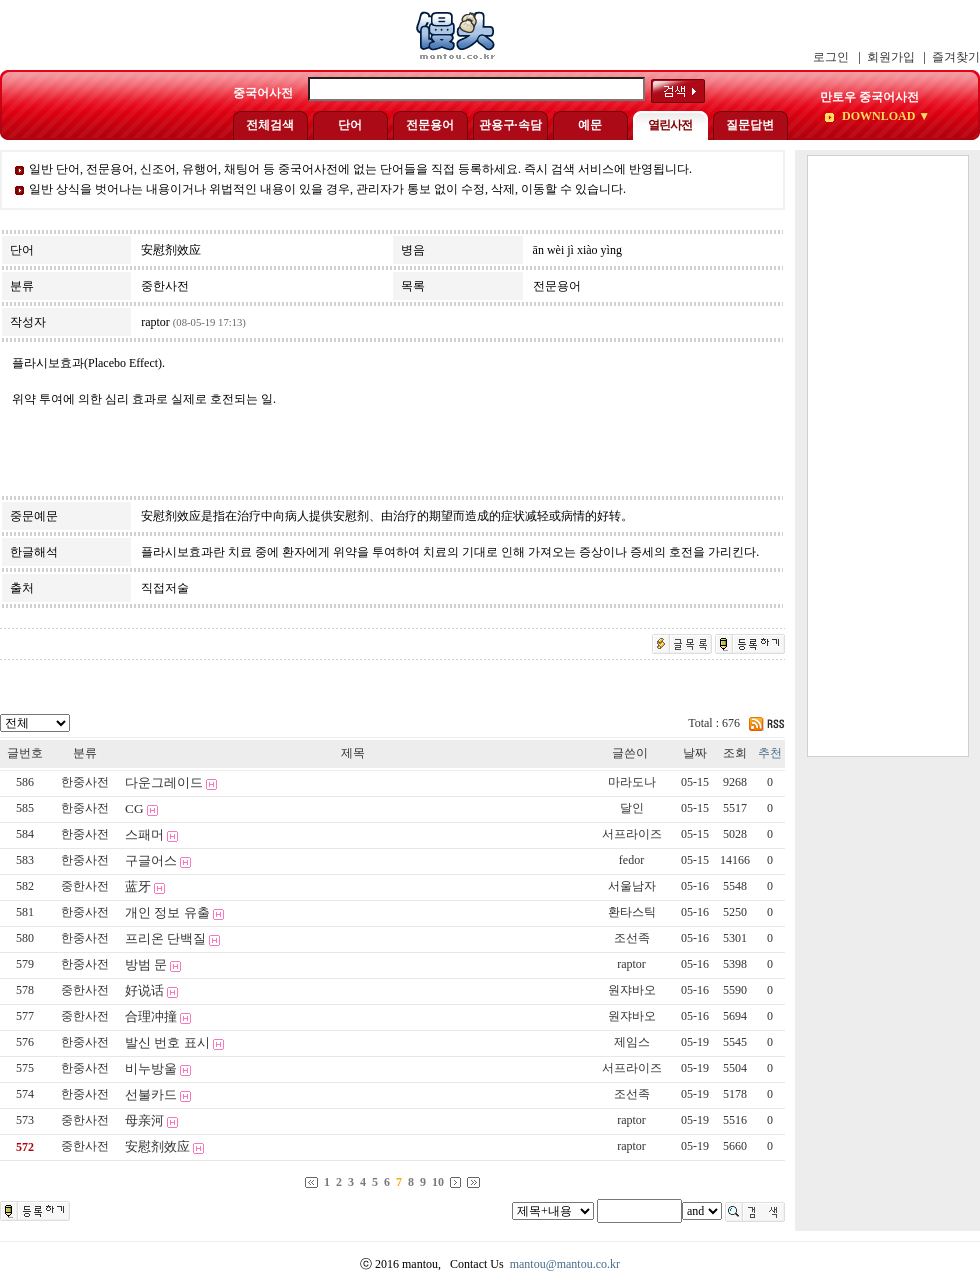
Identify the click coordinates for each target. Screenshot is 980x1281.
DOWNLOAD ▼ (884, 116)
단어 (350, 125)
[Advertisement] (888, 456)
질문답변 (750, 125)
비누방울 (151, 1068)
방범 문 (146, 964)
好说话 (144, 990)
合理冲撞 (151, 1016)
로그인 (831, 57)
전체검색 (270, 125)
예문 (590, 125)
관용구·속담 (510, 125)
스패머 (144, 834)
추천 (770, 753)
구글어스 (151, 860)
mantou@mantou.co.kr (565, 1264)
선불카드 (151, 1094)
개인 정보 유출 (167, 912)
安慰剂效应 (157, 1146)
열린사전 (670, 125)
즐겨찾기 (956, 57)
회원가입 (891, 57)
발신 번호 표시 (167, 1042)
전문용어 (430, 125)
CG (134, 808)
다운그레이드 (164, 782)
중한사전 (85, 886)
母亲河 (144, 1120)
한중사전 (85, 782)
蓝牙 (138, 886)
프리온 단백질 (165, 938)
